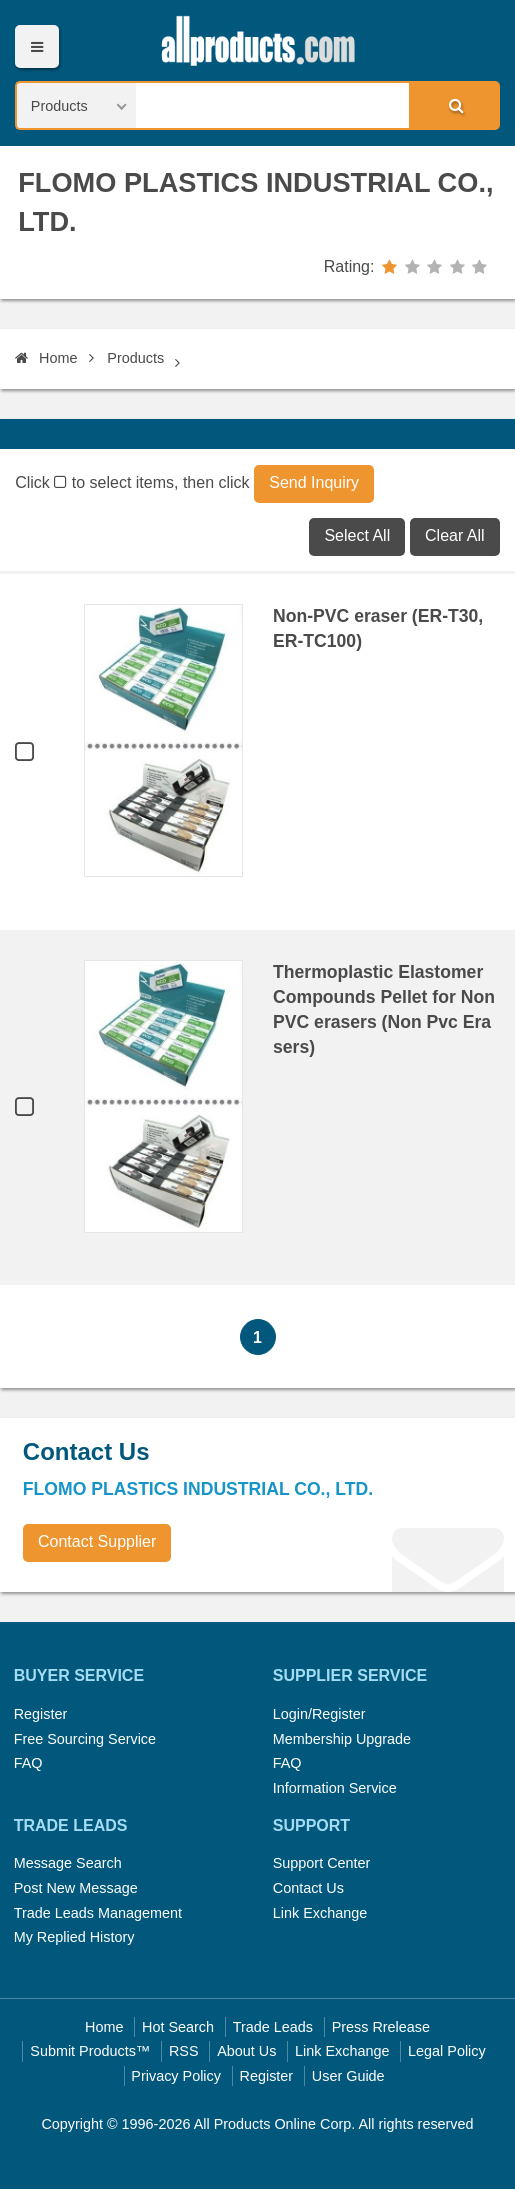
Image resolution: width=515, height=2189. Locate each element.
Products (135, 358)
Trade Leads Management (98, 1913)
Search (453, 105)
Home (46, 358)
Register (41, 1714)
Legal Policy (447, 2051)
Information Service (335, 1788)
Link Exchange (320, 1913)
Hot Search (178, 2027)
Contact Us (308, 1888)
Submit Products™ (90, 2051)
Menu (36, 46)
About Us (246, 2051)
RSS (184, 2051)
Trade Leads (273, 2027)
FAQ (28, 1763)
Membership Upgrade (342, 1739)
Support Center (322, 1863)
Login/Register (319, 1714)
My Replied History (74, 1937)
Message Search (68, 1863)
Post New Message (76, 1888)
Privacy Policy (176, 2076)
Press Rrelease (381, 2027)
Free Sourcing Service (85, 1739)
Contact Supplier (97, 1541)
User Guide (348, 2076)
